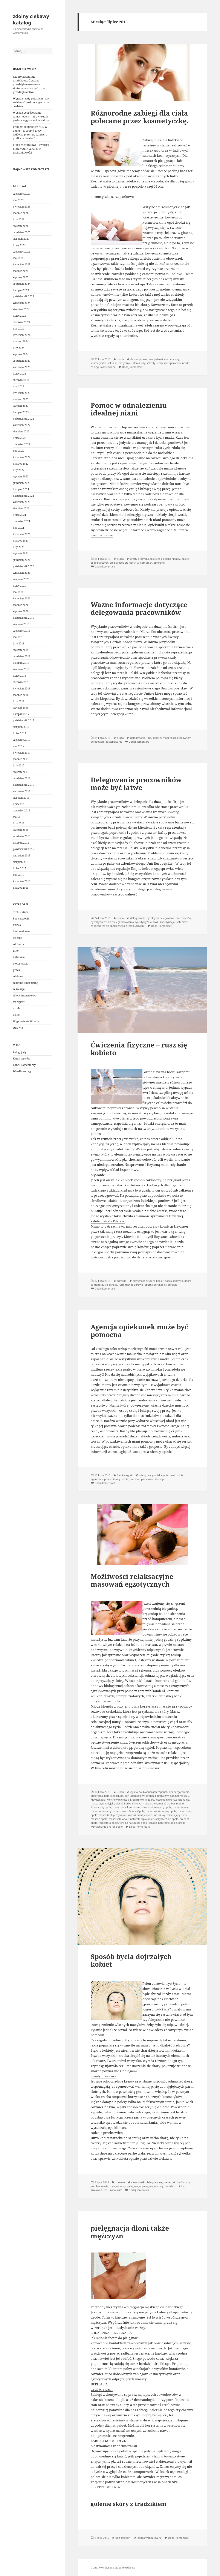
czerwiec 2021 (21, 521)
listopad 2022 (21, 412)
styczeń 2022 (21, 476)
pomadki (97, 2035)
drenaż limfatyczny (157, 1796)
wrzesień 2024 (22, 303)
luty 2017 (18, 765)
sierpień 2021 (21, 508)
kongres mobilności (164, 738)
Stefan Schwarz (135, 926)
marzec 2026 (21, 213)
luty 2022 (18, 470)
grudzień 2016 (22, 778)
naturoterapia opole (142, 1819)
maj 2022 (18, 451)
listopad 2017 (21, 714)
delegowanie (137, 738)
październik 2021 (23, 496)
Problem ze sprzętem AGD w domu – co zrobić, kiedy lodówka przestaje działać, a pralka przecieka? (30, 132)
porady (169, 2186)
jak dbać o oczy (181, 2182)
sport (148, 1284)
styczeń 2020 (21, 611)
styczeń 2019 (21, 650)
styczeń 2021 (21, 553)
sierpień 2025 (21, 239)
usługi (16, 1015)
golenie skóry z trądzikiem (129, 2504)
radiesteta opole (108, 1823)
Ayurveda (136, 1792)
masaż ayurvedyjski (102, 1803)
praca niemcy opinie (156, 1451)
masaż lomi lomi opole (126, 1807)
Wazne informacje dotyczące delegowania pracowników (139, 608)
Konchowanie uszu (118, 1799)
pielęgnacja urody (152, 2186)
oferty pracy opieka (150, 1475)
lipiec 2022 (19, 438)
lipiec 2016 (19, 804)
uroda (16, 1008)
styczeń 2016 (21, 830)
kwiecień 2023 (22, 393)
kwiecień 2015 (22, 881)
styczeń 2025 (21, 277)
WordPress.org (22, 1071)
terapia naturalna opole (133, 1823)
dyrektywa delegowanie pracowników (169, 918)
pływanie (98, 1175)
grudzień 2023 (22, 361)
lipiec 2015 (19, 868)
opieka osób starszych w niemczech (131, 562)
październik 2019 (23, 618)
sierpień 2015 (21, 862)
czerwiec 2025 (21, 251)
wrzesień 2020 (22, 573)
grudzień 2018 (22, 656)
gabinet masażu (179, 1796)
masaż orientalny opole (105, 1811)
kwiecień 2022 (22, 457)
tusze (104, 2190)
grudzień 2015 (22, 836)
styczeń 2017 (21, 772)
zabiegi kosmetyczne (103, 367)
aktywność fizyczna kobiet (148, 1281)
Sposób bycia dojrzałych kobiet (131, 1960)
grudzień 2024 (22, 284)
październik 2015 (23, 849)
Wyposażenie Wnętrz (26, 1021)
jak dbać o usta (99, 2186)
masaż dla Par (166, 1803)
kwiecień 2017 (22, 752)
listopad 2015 (21, 842)
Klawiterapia (98, 1799)
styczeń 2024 (21, 354)
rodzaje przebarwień (107, 2133)
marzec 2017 (21, 759)
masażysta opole (119, 1819)
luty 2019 (18, 643)
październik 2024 (23, 296)
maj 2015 (18, 875)
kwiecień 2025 (22, 264)
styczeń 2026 (21, 226)
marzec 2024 (21, 341)
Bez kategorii (21, 918)
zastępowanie (114, 741)
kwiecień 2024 (22, 335)
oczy (123, 2186)
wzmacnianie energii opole (107, 1826)
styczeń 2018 (21, 707)
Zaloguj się (19, 1052)
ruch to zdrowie (134, 1284)
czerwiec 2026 (21, 194)
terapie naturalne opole (163, 1823)
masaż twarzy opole (140, 1815)
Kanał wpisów (21, 1058)
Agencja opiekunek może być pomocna (139, 1330)
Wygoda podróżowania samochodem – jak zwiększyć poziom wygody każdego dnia (31, 116)
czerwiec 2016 (21, 810)
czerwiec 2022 (21, 444)
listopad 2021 (21, 489)
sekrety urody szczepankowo (164, 363)
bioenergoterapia (178, 1792)
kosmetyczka (98, 363)
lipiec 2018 (19, 675)
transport (18, 1002)
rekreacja (19, 989)
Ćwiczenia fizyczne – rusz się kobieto (139, 1048)
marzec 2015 (21, 887)
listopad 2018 (21, 663)
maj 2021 (18, 528)
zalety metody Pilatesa (108, 1221)
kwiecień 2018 (22, 688)
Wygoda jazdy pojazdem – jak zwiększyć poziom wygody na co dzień (31, 102)
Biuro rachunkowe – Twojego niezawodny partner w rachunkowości (31, 148)
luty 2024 (18, 348)
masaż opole (180, 1807)
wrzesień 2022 (22, 425)
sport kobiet (159, 1284)
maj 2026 (18, 200)
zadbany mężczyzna (150, 2538)
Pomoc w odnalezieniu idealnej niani (129, 409)
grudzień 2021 (22, 483)
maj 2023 (18, 386)
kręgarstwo (137, 1799)
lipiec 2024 (19, 315)
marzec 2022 (21, 463)
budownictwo (21, 931)
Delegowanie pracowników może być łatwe (136, 783)
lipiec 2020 (19, 585)
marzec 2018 (21, 695)
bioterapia (97, 1796)
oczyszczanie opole (166, 1819)
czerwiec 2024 (21, 322)
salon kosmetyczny (118, 363)
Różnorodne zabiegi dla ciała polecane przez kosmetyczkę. (140, 116)
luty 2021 (18, 547)
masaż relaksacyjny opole (161, 1811)
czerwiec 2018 (21, 682)
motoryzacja (20, 963)
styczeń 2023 (21, 406)
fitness (113, 1284)
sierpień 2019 (21, 624)
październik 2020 (23, 566)
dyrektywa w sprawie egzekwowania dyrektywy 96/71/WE (125, 922)
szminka (179, 2186)
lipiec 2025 (19, 245)
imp (149, 738)
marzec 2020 (21, 605)
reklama (18, 976)
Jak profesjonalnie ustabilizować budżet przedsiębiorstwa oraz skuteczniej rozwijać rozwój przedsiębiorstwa (30, 84)
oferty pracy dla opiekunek (146, 559)
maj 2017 (18, 746)
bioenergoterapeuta (155, 1792)
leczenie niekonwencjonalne (172, 1799)
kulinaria (19, 957)
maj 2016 (18, 817)
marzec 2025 (21, 271)
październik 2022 (23, 418)
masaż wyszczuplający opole (170, 1815)
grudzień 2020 (22, 560)
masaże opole (99, 1819)
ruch (121, 1284)
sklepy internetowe (24, 995)
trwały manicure (103, 2076)
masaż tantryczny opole (113, 1815)
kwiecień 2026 (22, 206)
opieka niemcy (171, 559)
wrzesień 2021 (22, 502)
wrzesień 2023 (22, 367)
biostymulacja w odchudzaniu (114, 2446)
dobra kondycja (174, 1281)
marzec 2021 (21, 540)
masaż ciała (150, 1803)
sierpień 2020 (21, 579)
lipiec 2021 (19, 515)
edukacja (18, 944)
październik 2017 (23, 720)
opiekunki (159, 562)
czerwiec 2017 (21, 740)
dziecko (17, 938)
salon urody (138, 363)
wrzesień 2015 (22, 855)
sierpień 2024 (21, 309)
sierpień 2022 (21, 431)
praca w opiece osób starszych (148, 1479)
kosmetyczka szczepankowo (112, 196)
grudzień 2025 (22, 232)
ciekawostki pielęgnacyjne (146, 2182)
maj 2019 (18, 637)
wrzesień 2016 (22, 791)
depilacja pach (102, 2389)
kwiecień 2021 (22, 534)
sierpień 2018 (21, 669)
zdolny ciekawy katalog (31, 19)
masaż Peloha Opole (132, 1811)
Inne (15, 950)
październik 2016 (23, 785)
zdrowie (18, 1027)
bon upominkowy (135, 1796)
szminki (95, 2190)
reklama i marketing (25, 983)
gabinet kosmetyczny (166, 359)
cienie (167, 2182)
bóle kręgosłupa (113, 1796)
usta (119, 2190)
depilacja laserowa (141, 359)
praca (16, 970)
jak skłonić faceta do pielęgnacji (115, 2338)
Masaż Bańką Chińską (128, 1803)
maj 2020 (18, 592)
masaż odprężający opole (156, 1807)
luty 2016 (18, 823)
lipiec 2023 (19, 373)
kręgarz (149, 1799)
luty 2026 (18, 219)
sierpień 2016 (21, 797)
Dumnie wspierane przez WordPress (113, 2567)
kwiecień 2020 (22, 598)
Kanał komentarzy (24, 1065)
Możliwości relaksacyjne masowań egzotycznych (132, 1580)
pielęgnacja (134, 2186)
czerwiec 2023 (21, 380)
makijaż (114, 2186)
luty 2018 (18, 701)
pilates (96, 1134)
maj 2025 (18, 258)
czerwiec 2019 (21, 630)
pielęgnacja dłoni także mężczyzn (130, 2232)
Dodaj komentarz (132, 367)
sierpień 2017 (21, 727)
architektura (21, 912)
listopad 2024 (21, 290)
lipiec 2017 (19, 733)
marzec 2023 (21, 399)
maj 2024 (18, 328)
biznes (17, 925)
